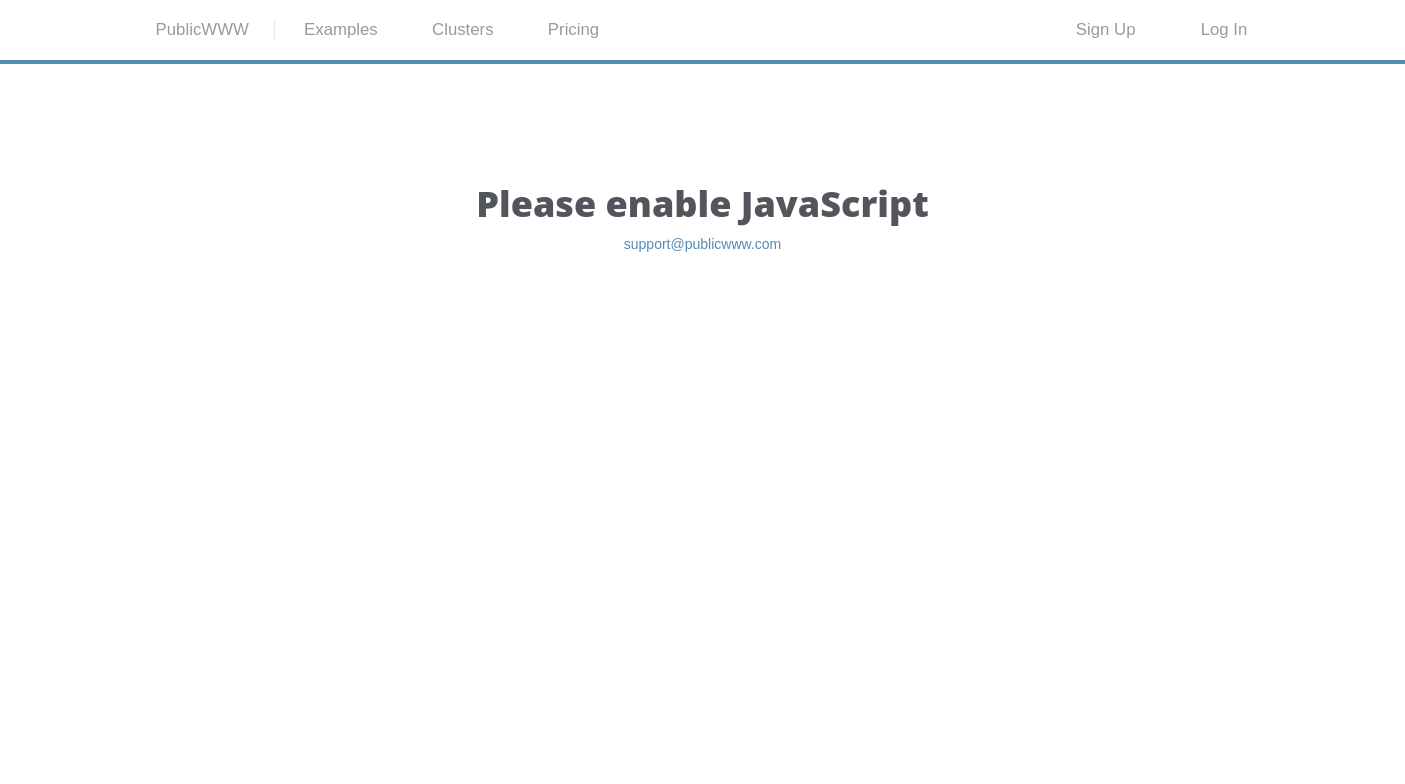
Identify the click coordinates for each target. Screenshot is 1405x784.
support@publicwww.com (703, 344)
